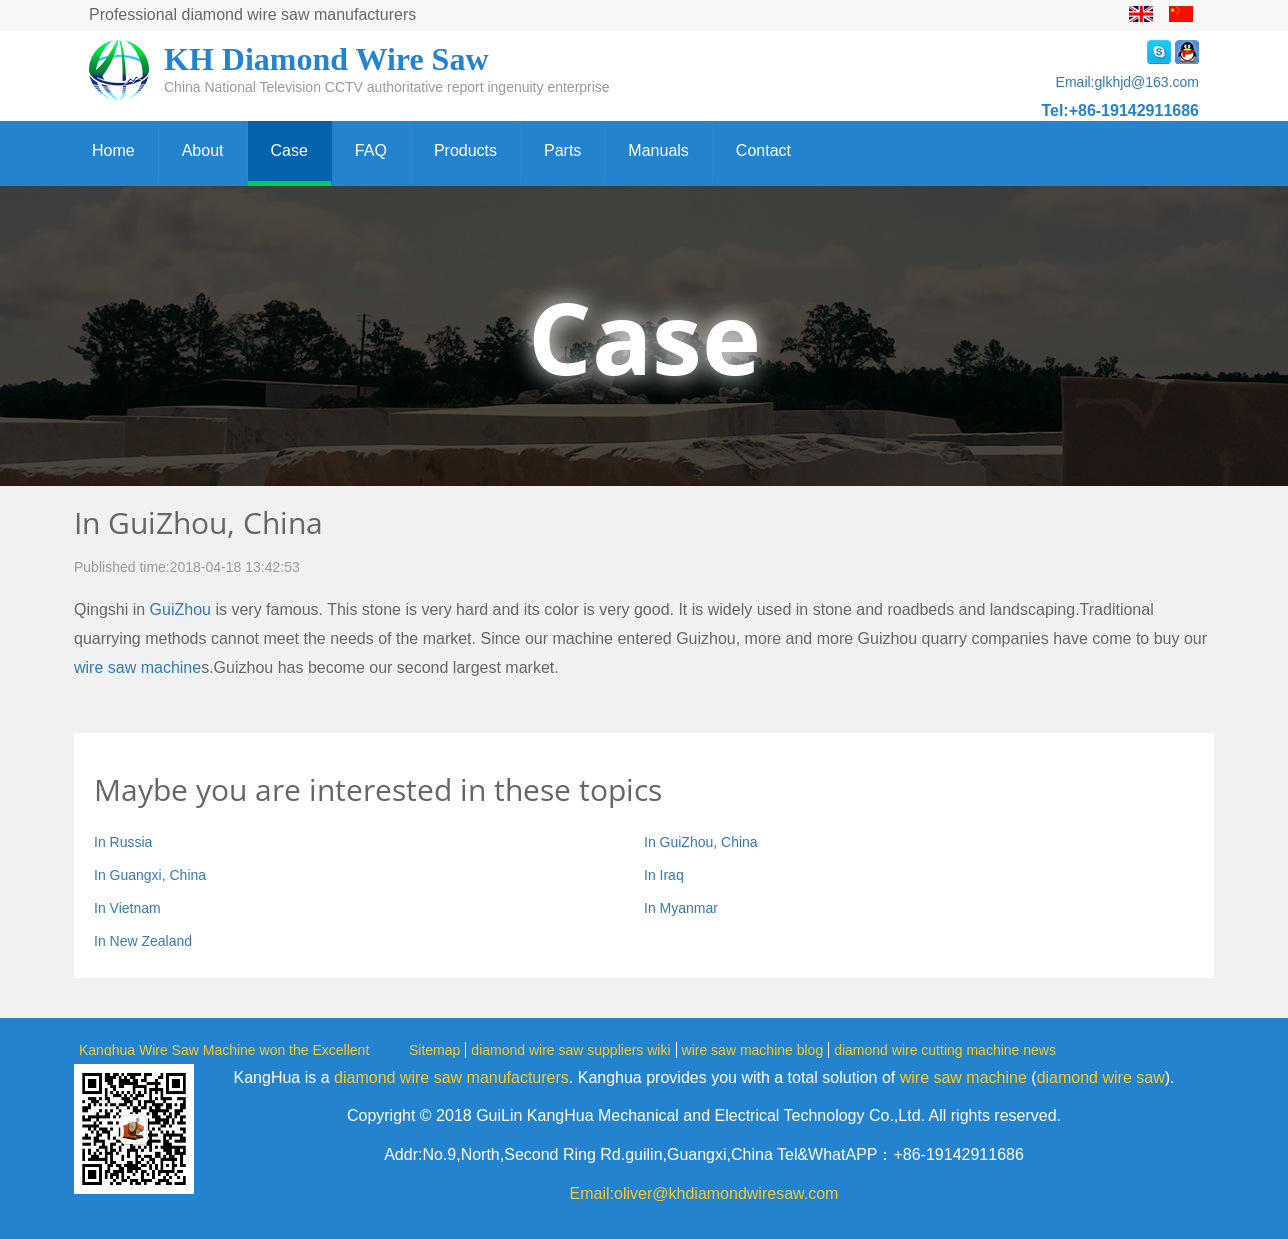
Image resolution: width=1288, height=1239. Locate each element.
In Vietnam (127, 908)
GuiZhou (180, 609)
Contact (763, 150)
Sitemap (434, 1050)
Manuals (658, 150)
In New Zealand (143, 941)
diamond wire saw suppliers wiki (570, 1050)
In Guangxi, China (150, 875)
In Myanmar (681, 908)
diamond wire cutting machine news (945, 1050)
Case (289, 150)
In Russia (123, 842)
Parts (562, 150)
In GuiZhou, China (701, 842)
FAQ (371, 150)
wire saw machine (137, 667)
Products (465, 150)
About (203, 150)
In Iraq (664, 875)
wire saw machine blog (753, 1050)
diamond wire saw (1101, 1077)
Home (113, 150)
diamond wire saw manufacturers (451, 1077)
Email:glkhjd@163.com (1127, 82)
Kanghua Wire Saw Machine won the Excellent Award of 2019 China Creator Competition (224, 1049)
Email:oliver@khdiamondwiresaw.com (704, 1193)
